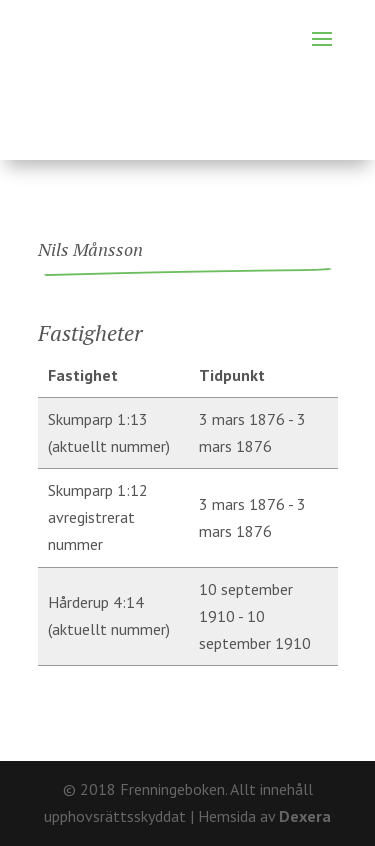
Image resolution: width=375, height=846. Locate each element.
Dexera (305, 816)
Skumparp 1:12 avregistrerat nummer (98, 517)
